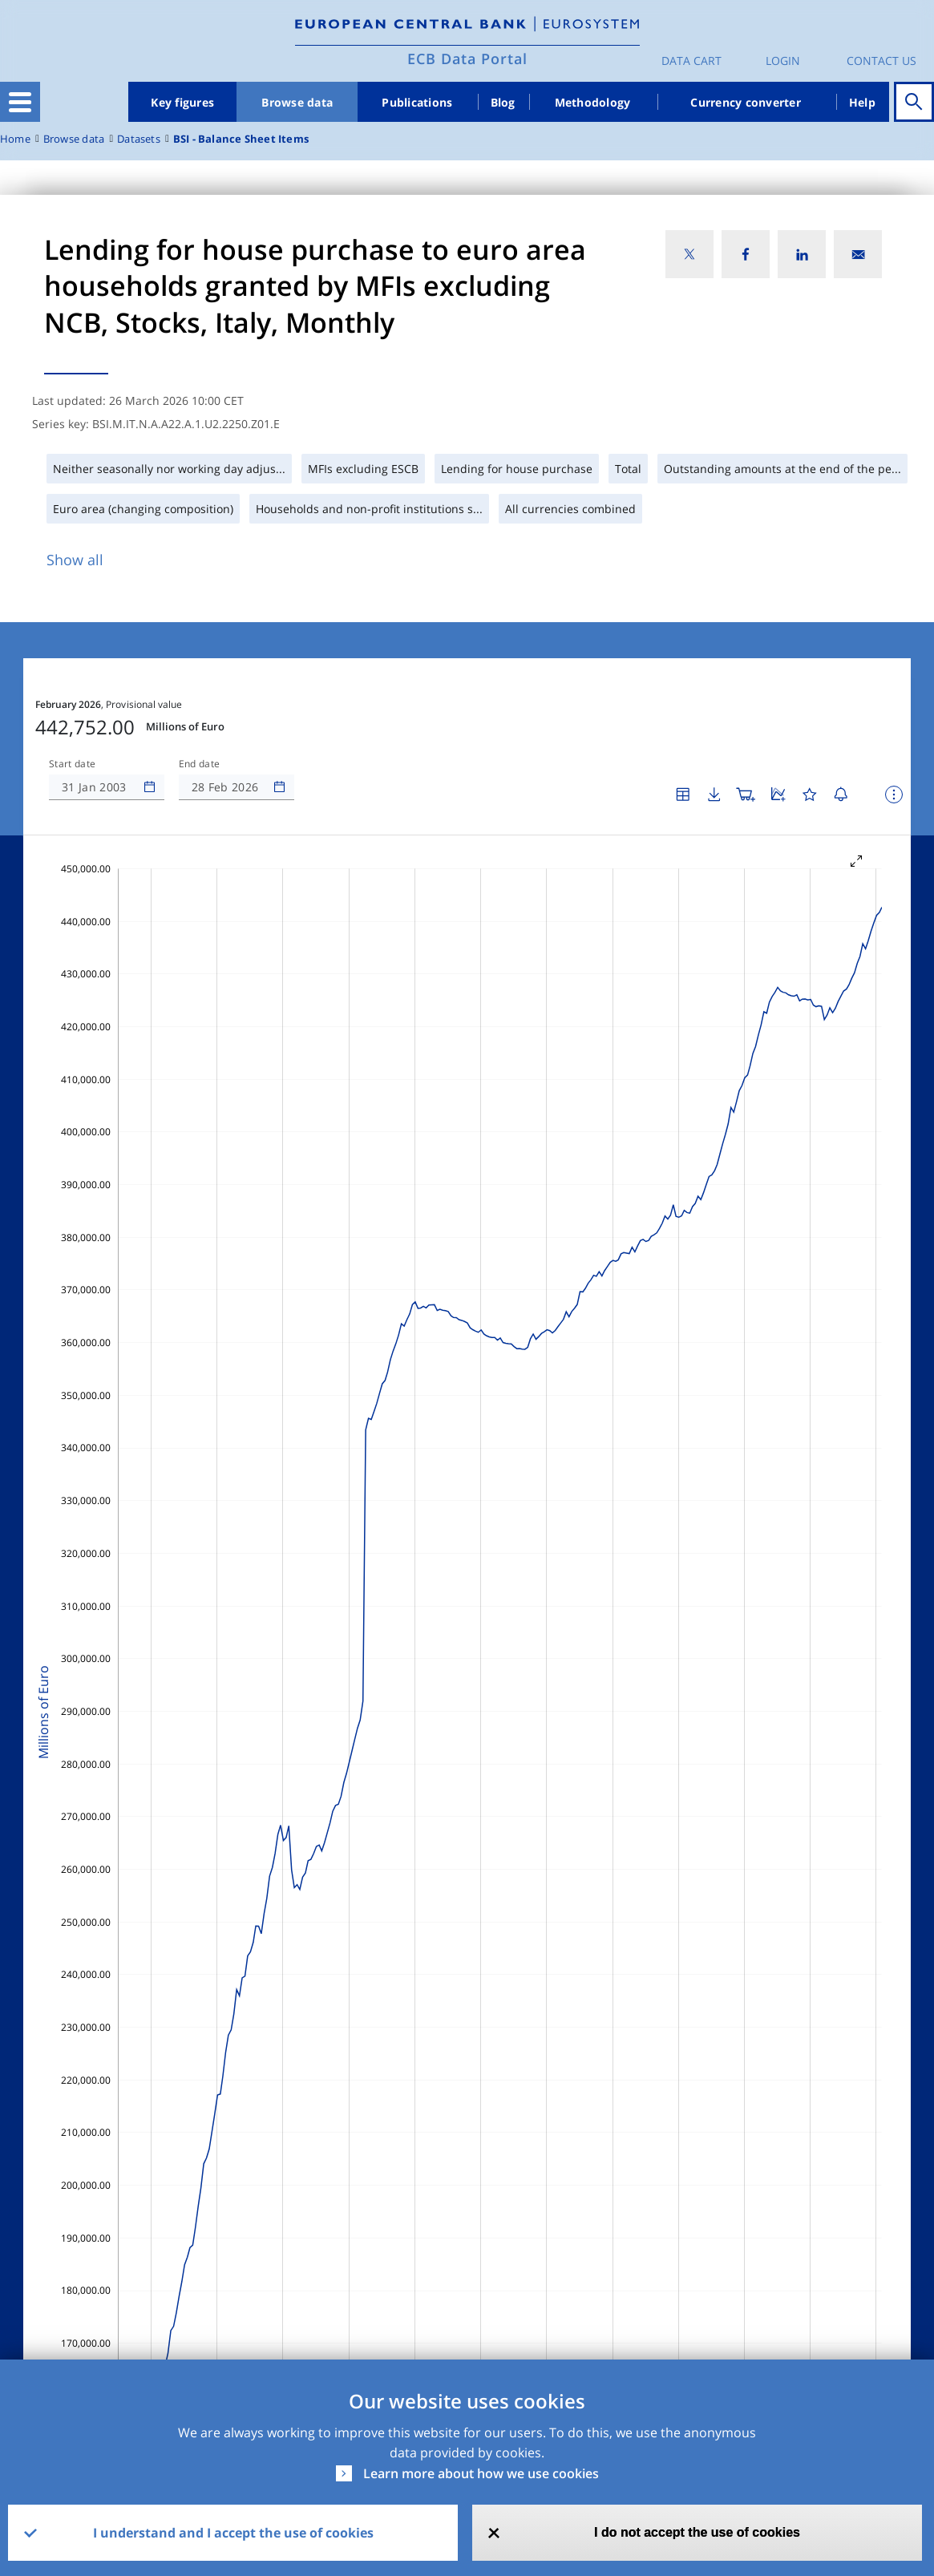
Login (783, 60)
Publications (417, 102)
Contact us (881, 60)
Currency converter (745, 102)
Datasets (138, 139)
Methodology (593, 102)
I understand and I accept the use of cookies (233, 2533)
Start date (72, 764)
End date (199, 764)
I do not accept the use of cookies (697, 2532)
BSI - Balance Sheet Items (241, 139)
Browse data (297, 102)
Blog (503, 102)
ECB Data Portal (467, 58)
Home (15, 139)
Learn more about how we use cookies (481, 2473)
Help (862, 102)
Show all (74, 559)
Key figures (182, 102)
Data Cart (691, 60)
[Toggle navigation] (20, 102)
